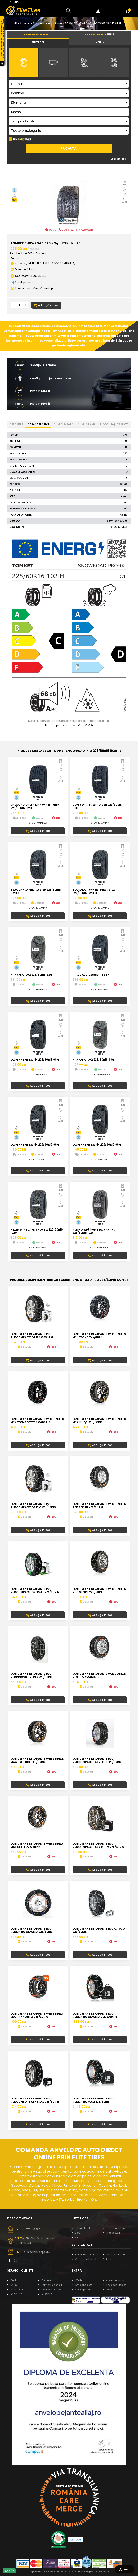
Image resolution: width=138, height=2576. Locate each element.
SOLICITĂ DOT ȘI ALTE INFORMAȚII (69, 230)
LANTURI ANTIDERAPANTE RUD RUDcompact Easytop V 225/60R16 (98, 1845)
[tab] (38, 42)
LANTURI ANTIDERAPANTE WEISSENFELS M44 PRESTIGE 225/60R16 (37, 1760)
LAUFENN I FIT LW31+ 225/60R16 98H (35, 1060)
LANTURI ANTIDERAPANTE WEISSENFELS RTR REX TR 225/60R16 (99, 1505)
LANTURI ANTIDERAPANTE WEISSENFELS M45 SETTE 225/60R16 (37, 1845)
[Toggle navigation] (129, 2)
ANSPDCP (46, 2294)
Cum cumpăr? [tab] (63, 424)
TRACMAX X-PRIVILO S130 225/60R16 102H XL (36, 891)
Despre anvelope (116, 2228)
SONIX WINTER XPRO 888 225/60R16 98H (97, 806)
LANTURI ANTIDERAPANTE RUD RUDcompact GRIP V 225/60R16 (33, 1505)
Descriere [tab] (16, 424)
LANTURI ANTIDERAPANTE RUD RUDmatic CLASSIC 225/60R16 (32, 1930)
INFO (51, 1347)
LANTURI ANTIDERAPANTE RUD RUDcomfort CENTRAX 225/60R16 (35, 2100)
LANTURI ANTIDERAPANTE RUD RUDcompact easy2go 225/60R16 (97, 1760)
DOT (56, 817)
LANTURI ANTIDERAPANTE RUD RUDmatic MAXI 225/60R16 (93, 2100)
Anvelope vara (83, 2289)
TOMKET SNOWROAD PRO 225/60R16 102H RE (93, 23)
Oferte (79, 2280)
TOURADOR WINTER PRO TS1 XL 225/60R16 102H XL (94, 891)
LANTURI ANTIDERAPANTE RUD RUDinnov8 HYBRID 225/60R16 (32, 1675)
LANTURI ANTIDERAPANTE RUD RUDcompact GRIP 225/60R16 (32, 1335)
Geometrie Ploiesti (86, 2259)
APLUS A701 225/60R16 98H (91, 975)
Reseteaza (118, 158)
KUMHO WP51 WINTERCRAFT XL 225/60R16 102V (94, 1231)
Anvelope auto (83, 2285)
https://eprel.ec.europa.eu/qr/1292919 (69, 725)
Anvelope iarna (115, 2280)
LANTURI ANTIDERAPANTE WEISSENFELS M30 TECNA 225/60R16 (99, 1335)
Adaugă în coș (46, 305)
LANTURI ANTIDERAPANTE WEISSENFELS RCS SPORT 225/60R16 (99, 1590)
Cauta (69, 148)
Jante (109, 2289)
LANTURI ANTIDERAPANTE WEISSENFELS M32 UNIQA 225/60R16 (99, 1420)
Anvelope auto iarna (48, 23)
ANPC (13, 2285)
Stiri (77, 2237)
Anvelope (26, 23)
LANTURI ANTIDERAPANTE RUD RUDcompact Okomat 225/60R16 (35, 1590)
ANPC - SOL (17, 2294)
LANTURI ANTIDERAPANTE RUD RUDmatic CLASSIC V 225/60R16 (95, 2015)
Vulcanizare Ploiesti (86, 2254)
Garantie (46, 2280)
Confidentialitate (51, 2289)
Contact (15, 2280)
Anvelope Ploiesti (116, 2285)
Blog (77, 2232)
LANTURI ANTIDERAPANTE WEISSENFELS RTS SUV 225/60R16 (99, 1675)
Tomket (15, 258)
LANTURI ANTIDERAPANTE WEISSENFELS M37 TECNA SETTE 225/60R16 (37, 1420)
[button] (69, 10)
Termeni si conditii (51, 2285)
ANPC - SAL (16, 2289)
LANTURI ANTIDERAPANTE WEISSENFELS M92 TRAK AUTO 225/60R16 (37, 2015)
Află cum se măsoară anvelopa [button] (32, 288)
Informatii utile (83, 2228)
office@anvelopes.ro (37, 2252)
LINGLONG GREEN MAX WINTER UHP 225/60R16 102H (35, 806)
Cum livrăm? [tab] (86, 424)
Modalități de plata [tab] (114, 424)
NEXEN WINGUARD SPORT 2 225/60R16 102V (37, 1231)
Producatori (113, 2232)
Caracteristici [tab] (38, 424)
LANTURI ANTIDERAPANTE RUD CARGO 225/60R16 (99, 1930)
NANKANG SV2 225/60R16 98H (31, 975)
